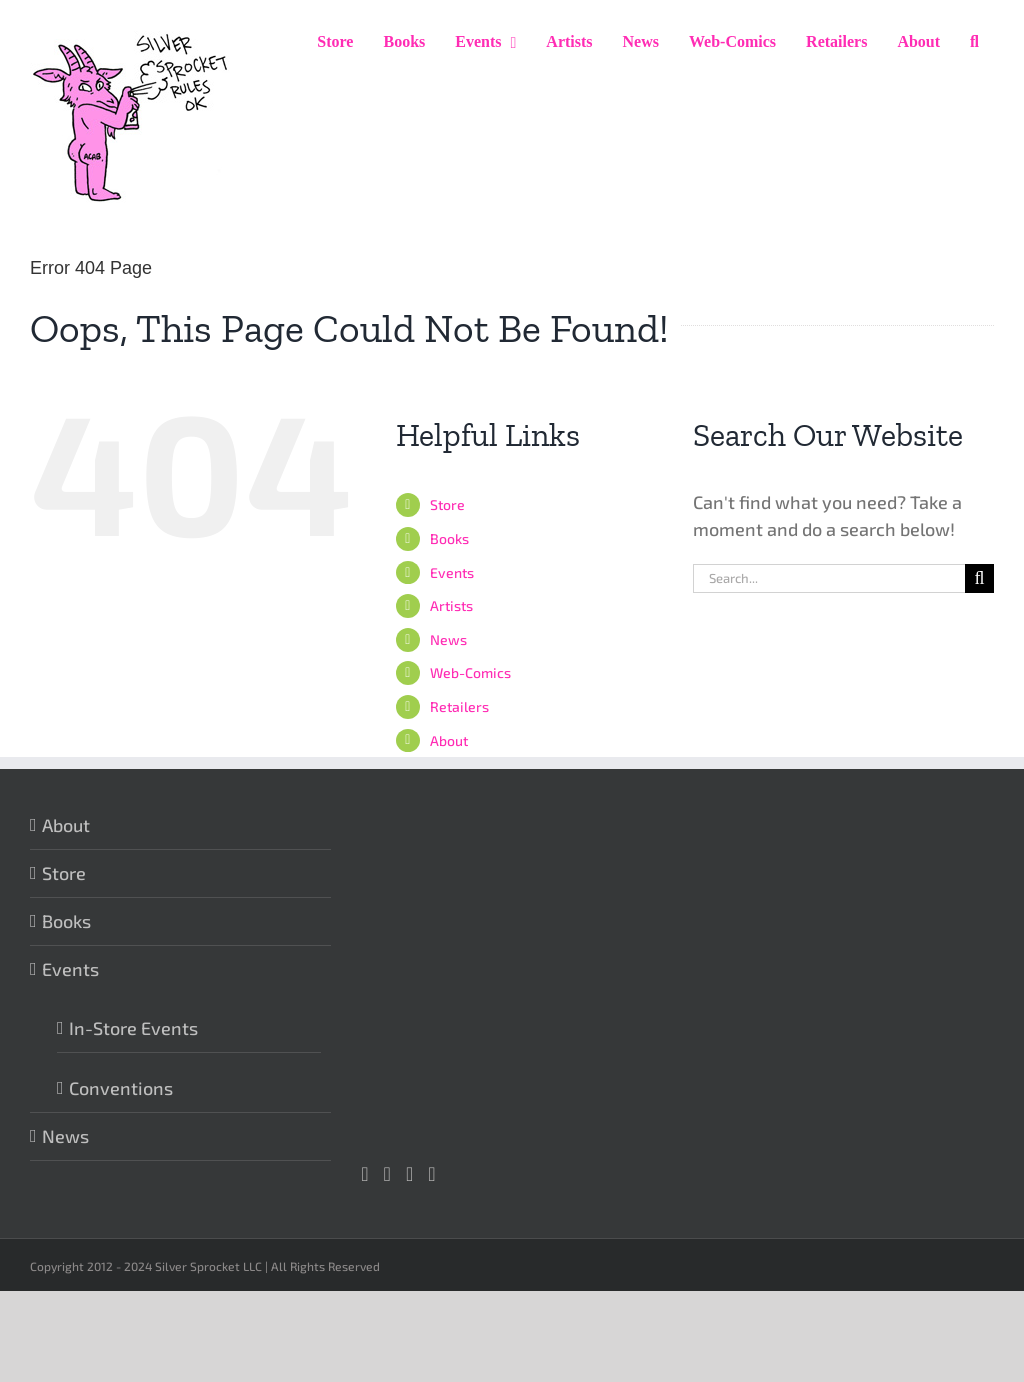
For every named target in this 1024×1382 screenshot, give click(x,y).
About (449, 740)
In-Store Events (133, 1028)
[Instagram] (364, 1174)
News (448, 639)
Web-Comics (470, 672)
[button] (974, 42)
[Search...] (829, 578)
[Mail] (431, 1174)
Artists (451, 605)
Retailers (459, 706)
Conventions (121, 1088)
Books (449, 538)
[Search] (979, 578)
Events (452, 572)
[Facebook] (387, 1174)
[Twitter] (409, 1174)
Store (447, 504)
